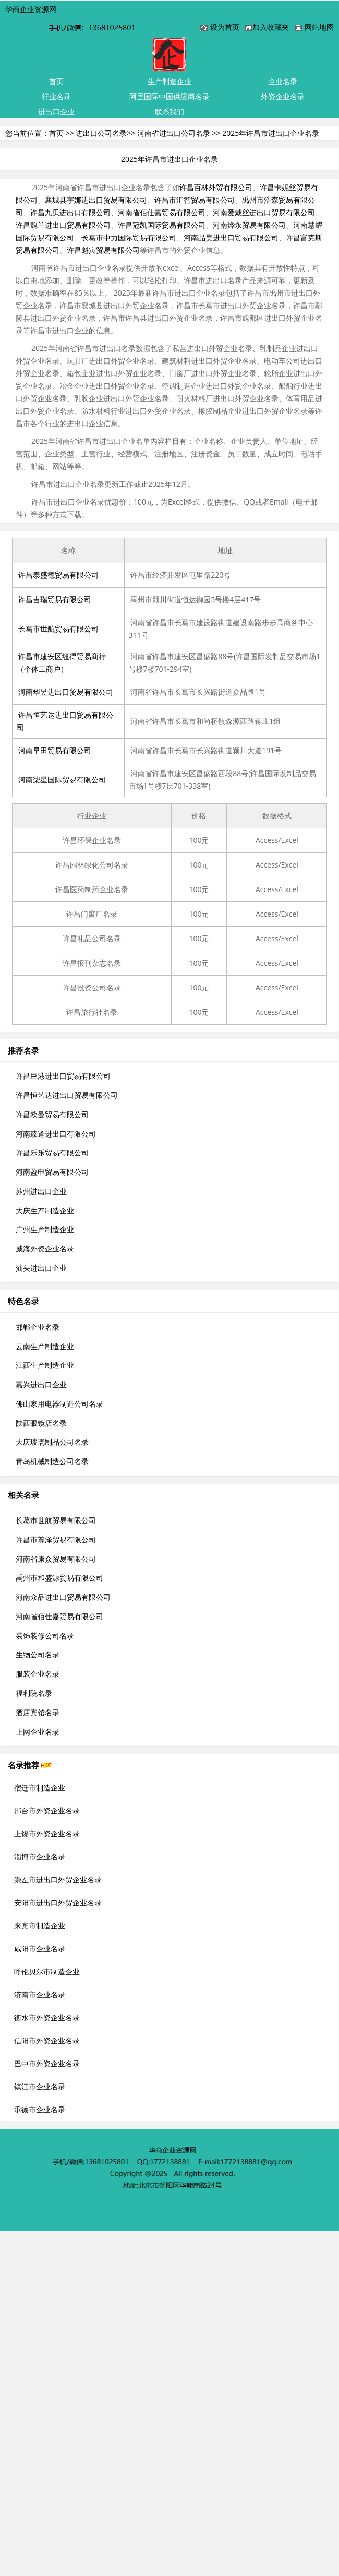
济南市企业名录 (39, 1994)
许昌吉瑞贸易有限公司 (54, 599)
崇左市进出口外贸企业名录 (58, 1879)
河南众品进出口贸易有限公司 (63, 1597)
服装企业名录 (37, 1674)
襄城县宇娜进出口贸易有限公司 (96, 200)
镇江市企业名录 (39, 2086)
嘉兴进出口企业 (41, 1384)
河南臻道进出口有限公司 (56, 1134)
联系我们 (169, 111)
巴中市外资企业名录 (47, 2063)
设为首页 (224, 27)
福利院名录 (34, 1693)
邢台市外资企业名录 (47, 1811)
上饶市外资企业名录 (47, 1834)
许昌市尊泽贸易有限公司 (56, 1539)
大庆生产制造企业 (45, 1210)
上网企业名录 (37, 1732)
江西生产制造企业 (45, 1365)
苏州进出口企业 (41, 1191)
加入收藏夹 (270, 27)
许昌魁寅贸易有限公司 (103, 250)
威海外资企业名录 (45, 1249)
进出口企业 (56, 111)
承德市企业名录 (39, 2109)
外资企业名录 (283, 96)
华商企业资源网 (30, 9)
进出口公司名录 (101, 133)
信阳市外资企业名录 (47, 2040)
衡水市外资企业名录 (47, 2017)
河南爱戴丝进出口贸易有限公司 (264, 212)
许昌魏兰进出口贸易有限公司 (63, 225)
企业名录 (282, 81)
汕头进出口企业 (41, 1268)
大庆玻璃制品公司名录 (52, 1442)
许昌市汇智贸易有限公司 (194, 200)
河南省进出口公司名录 (173, 133)
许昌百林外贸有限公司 (215, 187)
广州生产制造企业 (45, 1229)
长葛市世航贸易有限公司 (58, 629)
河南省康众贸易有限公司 (56, 1559)
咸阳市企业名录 (39, 1948)
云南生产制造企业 (45, 1346)
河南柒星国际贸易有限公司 (62, 779)
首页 (56, 81)
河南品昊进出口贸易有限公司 (231, 237)
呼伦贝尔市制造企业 (47, 1971)
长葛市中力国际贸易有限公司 (128, 237)
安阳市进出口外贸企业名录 (58, 1902)
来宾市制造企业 (39, 1925)
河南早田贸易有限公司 (54, 750)
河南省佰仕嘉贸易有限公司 (161, 212)
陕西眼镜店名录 (41, 1423)
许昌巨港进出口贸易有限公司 (63, 1076)
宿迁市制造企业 (39, 1788)
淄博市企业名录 (39, 1856)
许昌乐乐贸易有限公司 (52, 1152)
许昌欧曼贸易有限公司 (52, 1114)
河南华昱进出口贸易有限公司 (65, 692)
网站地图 (319, 27)
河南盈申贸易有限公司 (52, 1172)
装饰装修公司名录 (45, 1636)
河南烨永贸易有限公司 (249, 225)
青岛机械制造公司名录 (52, 1461)
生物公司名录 (37, 1654)
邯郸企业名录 (37, 1327)
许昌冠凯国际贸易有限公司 (161, 225)
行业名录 (56, 96)
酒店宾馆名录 (37, 1712)
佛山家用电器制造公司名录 (59, 1404)
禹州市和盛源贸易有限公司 (59, 1578)
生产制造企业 (169, 81)
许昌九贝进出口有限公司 (70, 212)
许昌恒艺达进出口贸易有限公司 (67, 1095)
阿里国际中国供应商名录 (169, 96)
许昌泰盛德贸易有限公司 (58, 575)
